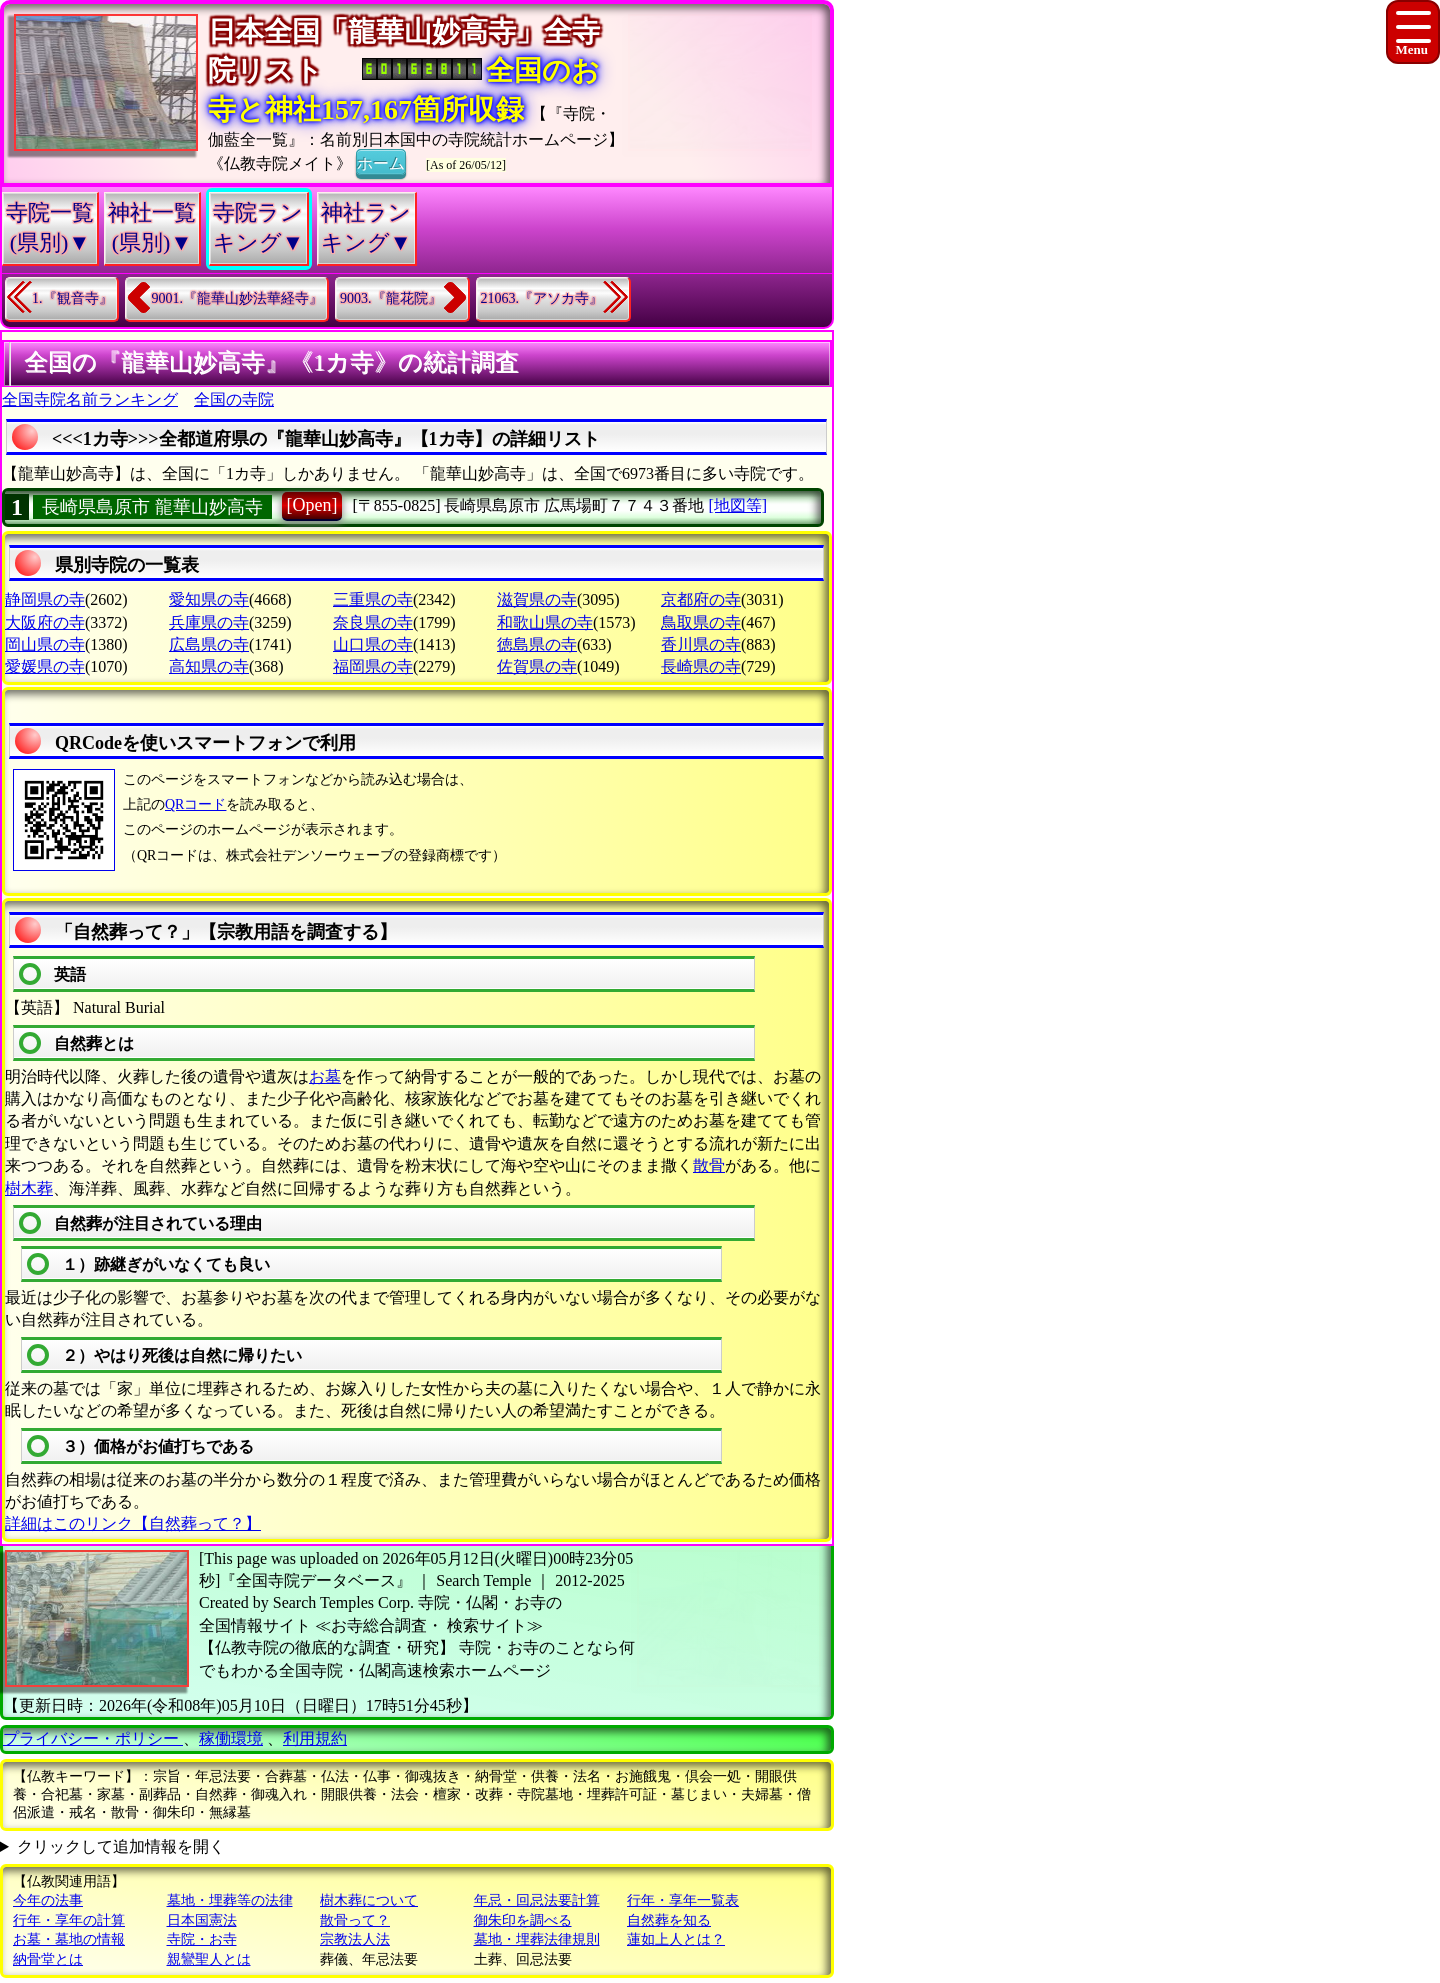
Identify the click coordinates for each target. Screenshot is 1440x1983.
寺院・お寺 (202, 1939)
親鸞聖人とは (209, 1959)
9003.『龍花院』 (391, 298)
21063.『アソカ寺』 (542, 298)
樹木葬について (369, 1900)
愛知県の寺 (209, 599)
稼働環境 (231, 1738)
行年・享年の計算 (69, 1920)
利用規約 (315, 1738)
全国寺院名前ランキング (90, 399)
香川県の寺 (701, 644)
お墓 (325, 1076)
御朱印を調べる (523, 1920)
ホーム (381, 162)
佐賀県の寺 (537, 666)
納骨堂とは (48, 1959)
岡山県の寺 (45, 644)
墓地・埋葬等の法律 (230, 1900)
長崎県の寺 (701, 666)
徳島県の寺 (537, 644)
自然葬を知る (669, 1920)
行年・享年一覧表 (683, 1900)
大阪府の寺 (45, 622)
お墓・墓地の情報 (69, 1939)
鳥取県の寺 (701, 622)
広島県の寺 (209, 644)
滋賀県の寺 (537, 599)
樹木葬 (29, 1188)
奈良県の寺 (373, 622)
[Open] (312, 505)
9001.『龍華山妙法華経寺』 (238, 298)
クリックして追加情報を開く (121, 1846)
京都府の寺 (701, 599)
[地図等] (737, 505)
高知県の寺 (209, 666)
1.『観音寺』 (72, 298)
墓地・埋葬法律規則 (537, 1939)
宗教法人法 (355, 1939)
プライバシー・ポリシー (93, 1738)
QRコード (195, 804)
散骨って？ (355, 1920)
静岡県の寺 (45, 599)
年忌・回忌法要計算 (537, 1900)
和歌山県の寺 (545, 622)
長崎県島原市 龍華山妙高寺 (152, 507)
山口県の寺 (373, 644)
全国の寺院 (234, 399)
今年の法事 (48, 1900)
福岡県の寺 (373, 666)
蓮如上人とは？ (676, 1939)
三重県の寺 (373, 599)
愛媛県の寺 (45, 666)
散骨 (709, 1165)
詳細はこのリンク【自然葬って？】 (133, 1523)
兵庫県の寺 (209, 622)
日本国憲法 (202, 1920)
